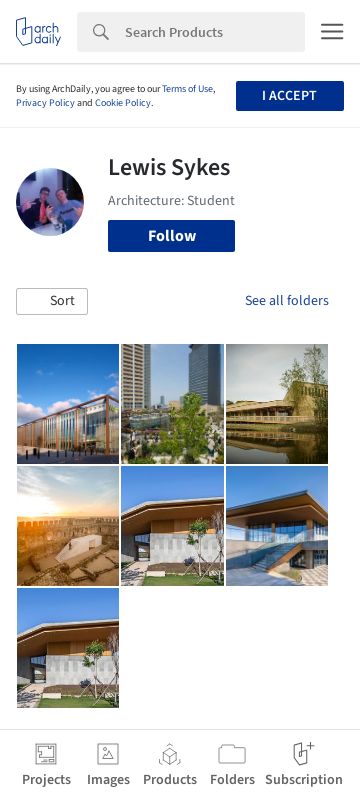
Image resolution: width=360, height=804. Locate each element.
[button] (52, 302)
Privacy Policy (45, 103)
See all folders (287, 301)
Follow (172, 236)
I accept (289, 96)
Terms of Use (187, 89)
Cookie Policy (123, 103)
